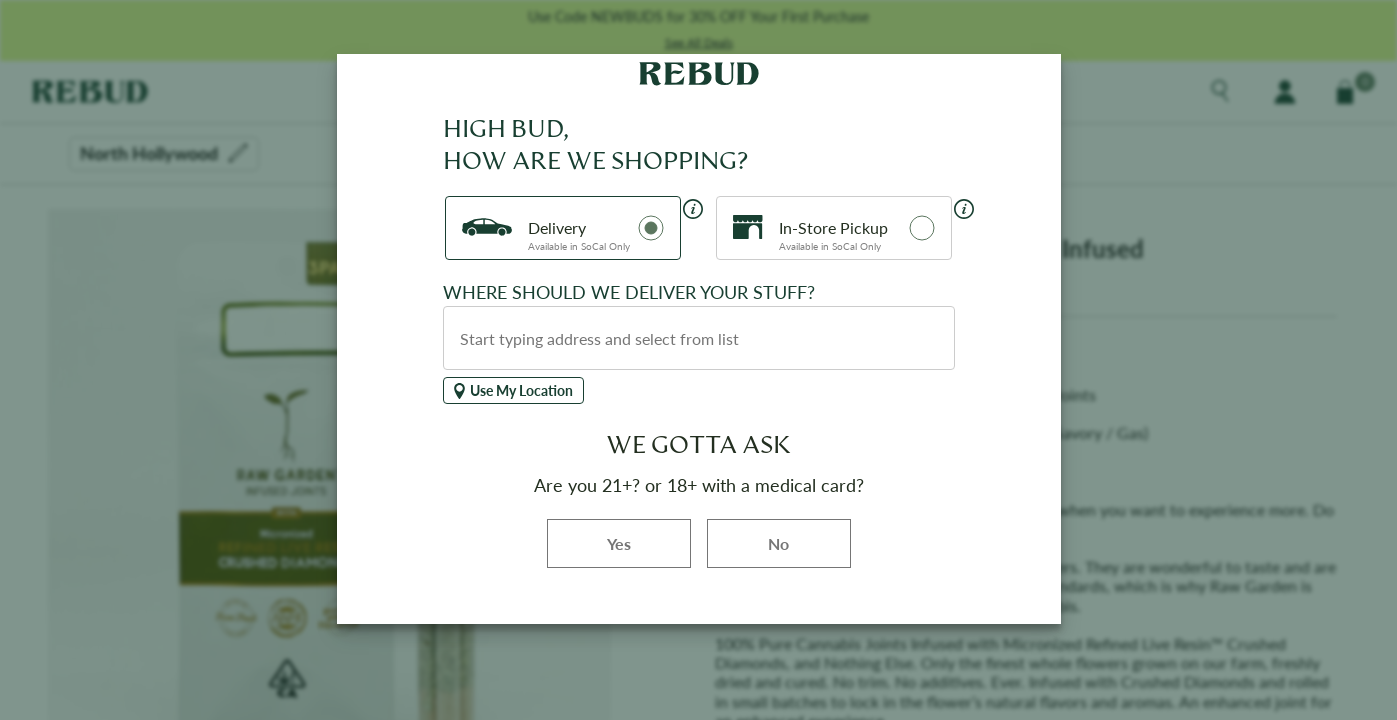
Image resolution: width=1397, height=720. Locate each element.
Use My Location (513, 390)
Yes (649, 542)
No (778, 543)
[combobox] (699, 338)
